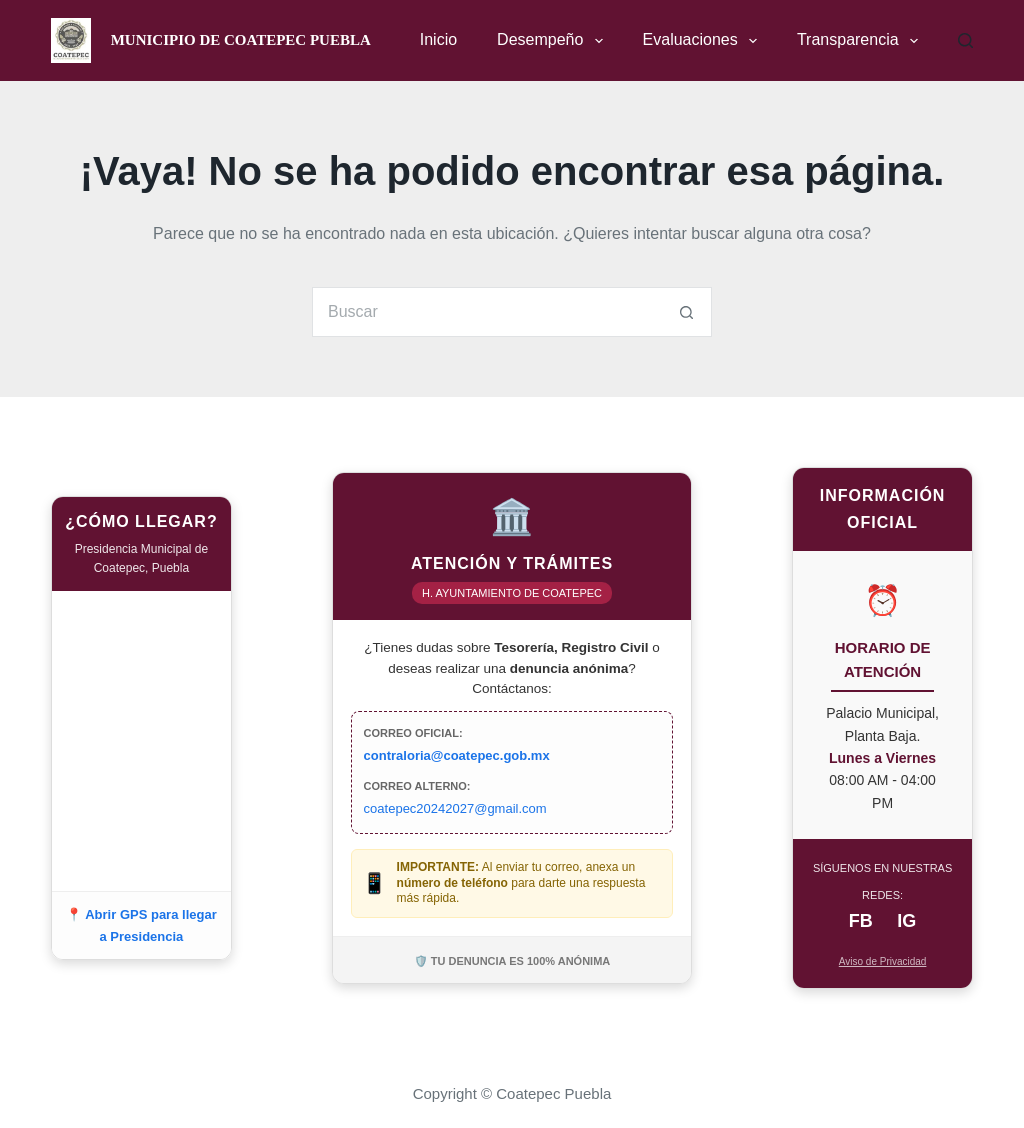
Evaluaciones (704, 41)
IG (906, 921)
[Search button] (687, 312)
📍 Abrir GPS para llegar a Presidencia (141, 925)
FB (861, 921)
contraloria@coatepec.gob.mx (457, 755)
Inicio (438, 39)
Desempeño (553, 41)
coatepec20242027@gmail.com (455, 808)
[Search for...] (487, 312)
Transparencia (861, 41)
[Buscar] (965, 40)
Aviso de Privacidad (883, 961)
